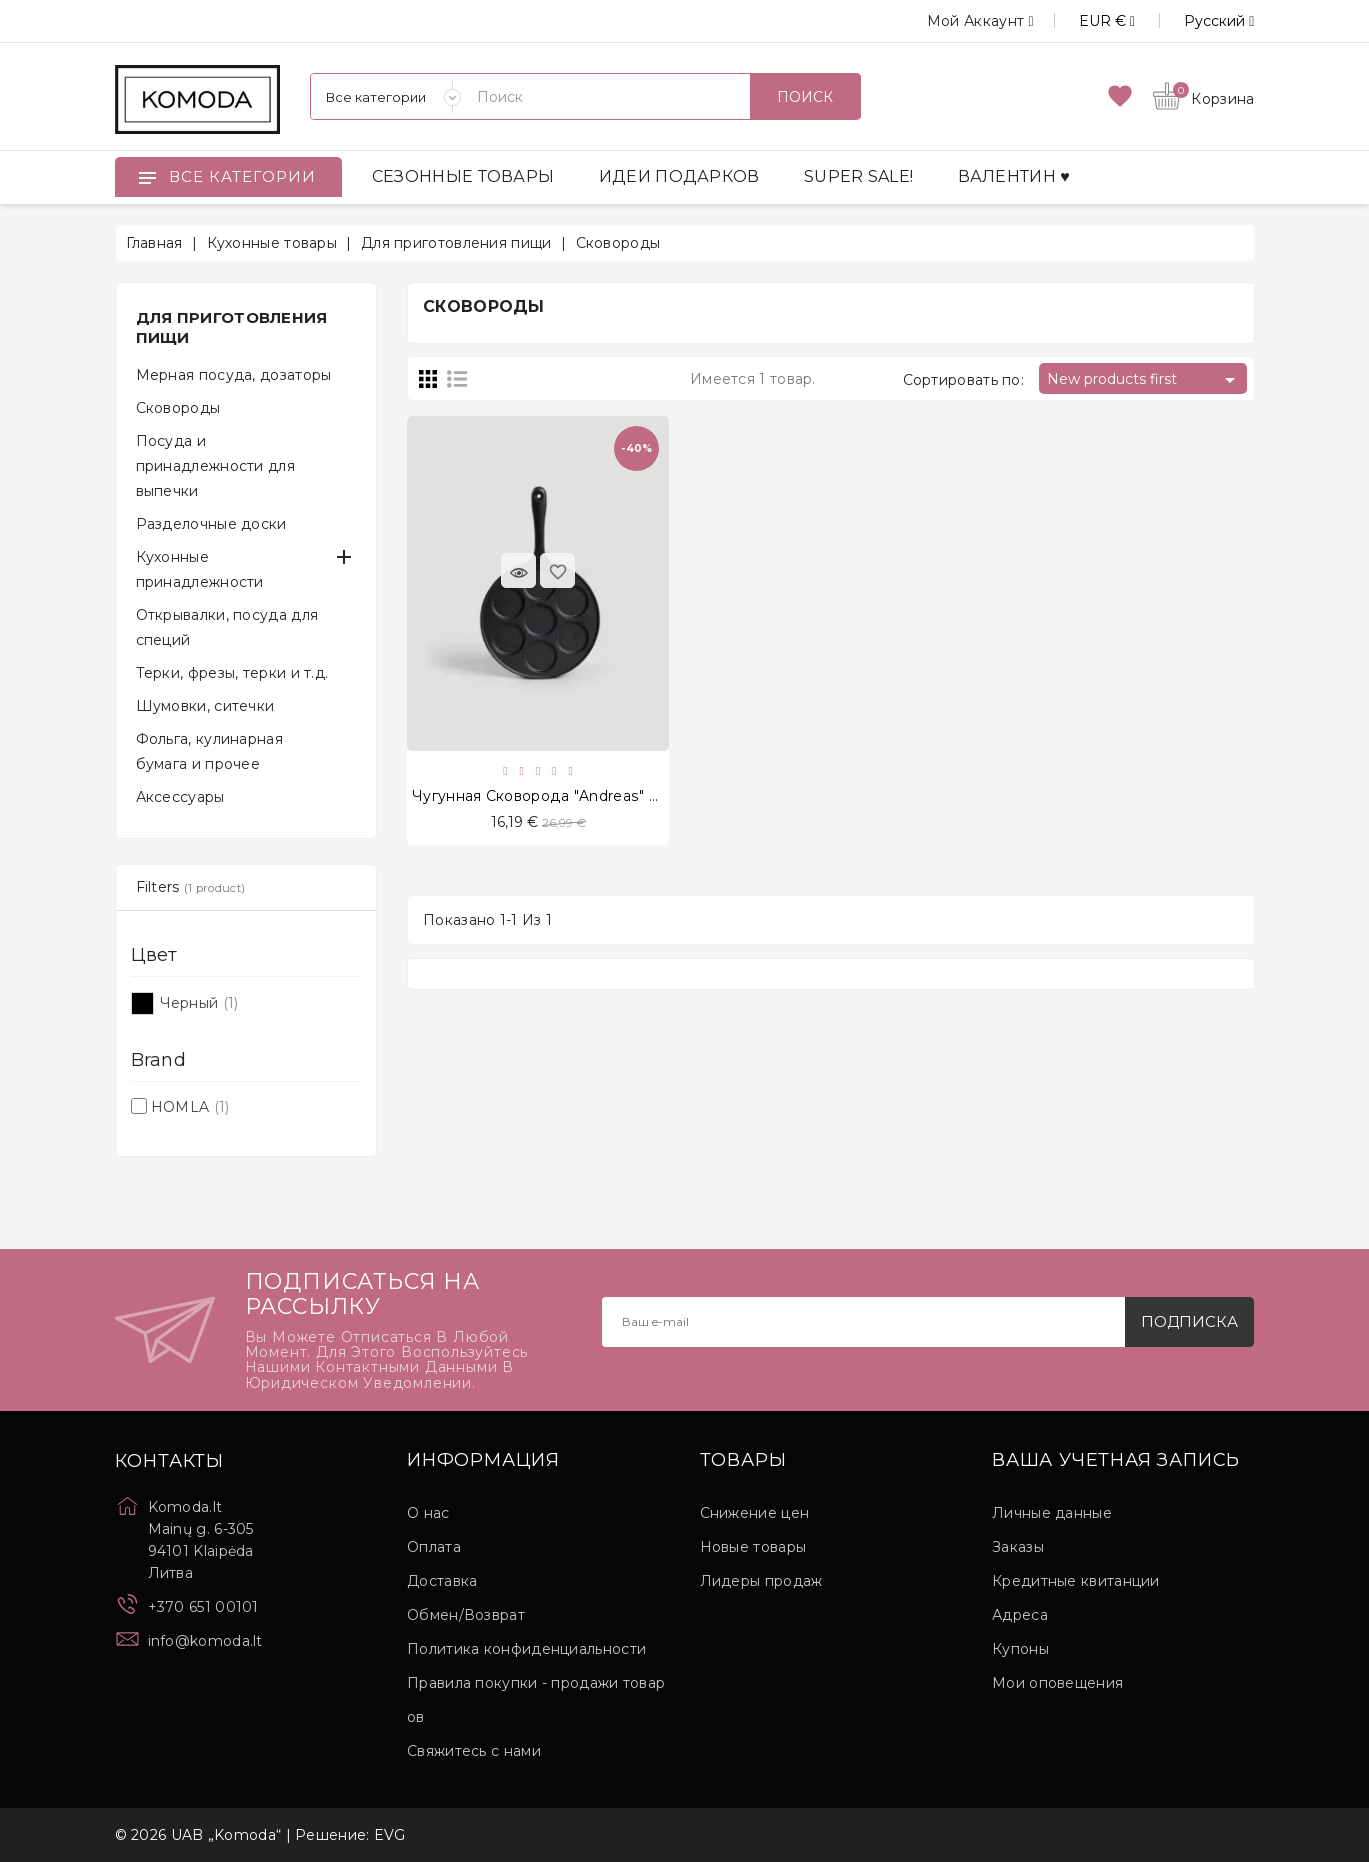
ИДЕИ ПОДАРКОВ (679, 176)
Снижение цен (755, 1513)
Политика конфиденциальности (526, 1649)
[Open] (147, 177)
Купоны (1020, 1649)
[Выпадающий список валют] (1084, 21)
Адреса (1020, 1615)
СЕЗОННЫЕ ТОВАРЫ (463, 176)
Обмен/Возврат (466, 1615)
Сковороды (178, 408)
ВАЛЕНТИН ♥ (1014, 176)
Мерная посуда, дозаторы (234, 375)
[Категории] (386, 96)
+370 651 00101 (203, 1607)
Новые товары (753, 1547)
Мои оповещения (1057, 1683)
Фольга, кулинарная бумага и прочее (209, 751)
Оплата (434, 1547)
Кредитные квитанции (1076, 1581)
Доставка (442, 1581)
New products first (1144, 380)
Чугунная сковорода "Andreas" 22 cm (552, 796)
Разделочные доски (211, 524)
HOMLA (190, 1107)
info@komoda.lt (205, 1641)
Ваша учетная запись (1116, 1461)
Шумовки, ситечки (205, 706)
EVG (390, 1835)
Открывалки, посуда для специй (227, 627)
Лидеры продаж (761, 1581)
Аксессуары (180, 797)
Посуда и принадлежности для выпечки (215, 466)
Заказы (1018, 1547)
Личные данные (1052, 1513)
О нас (428, 1513)
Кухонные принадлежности (200, 569)
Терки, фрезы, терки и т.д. (232, 673)
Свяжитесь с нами (474, 1751)
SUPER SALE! (858, 176)
